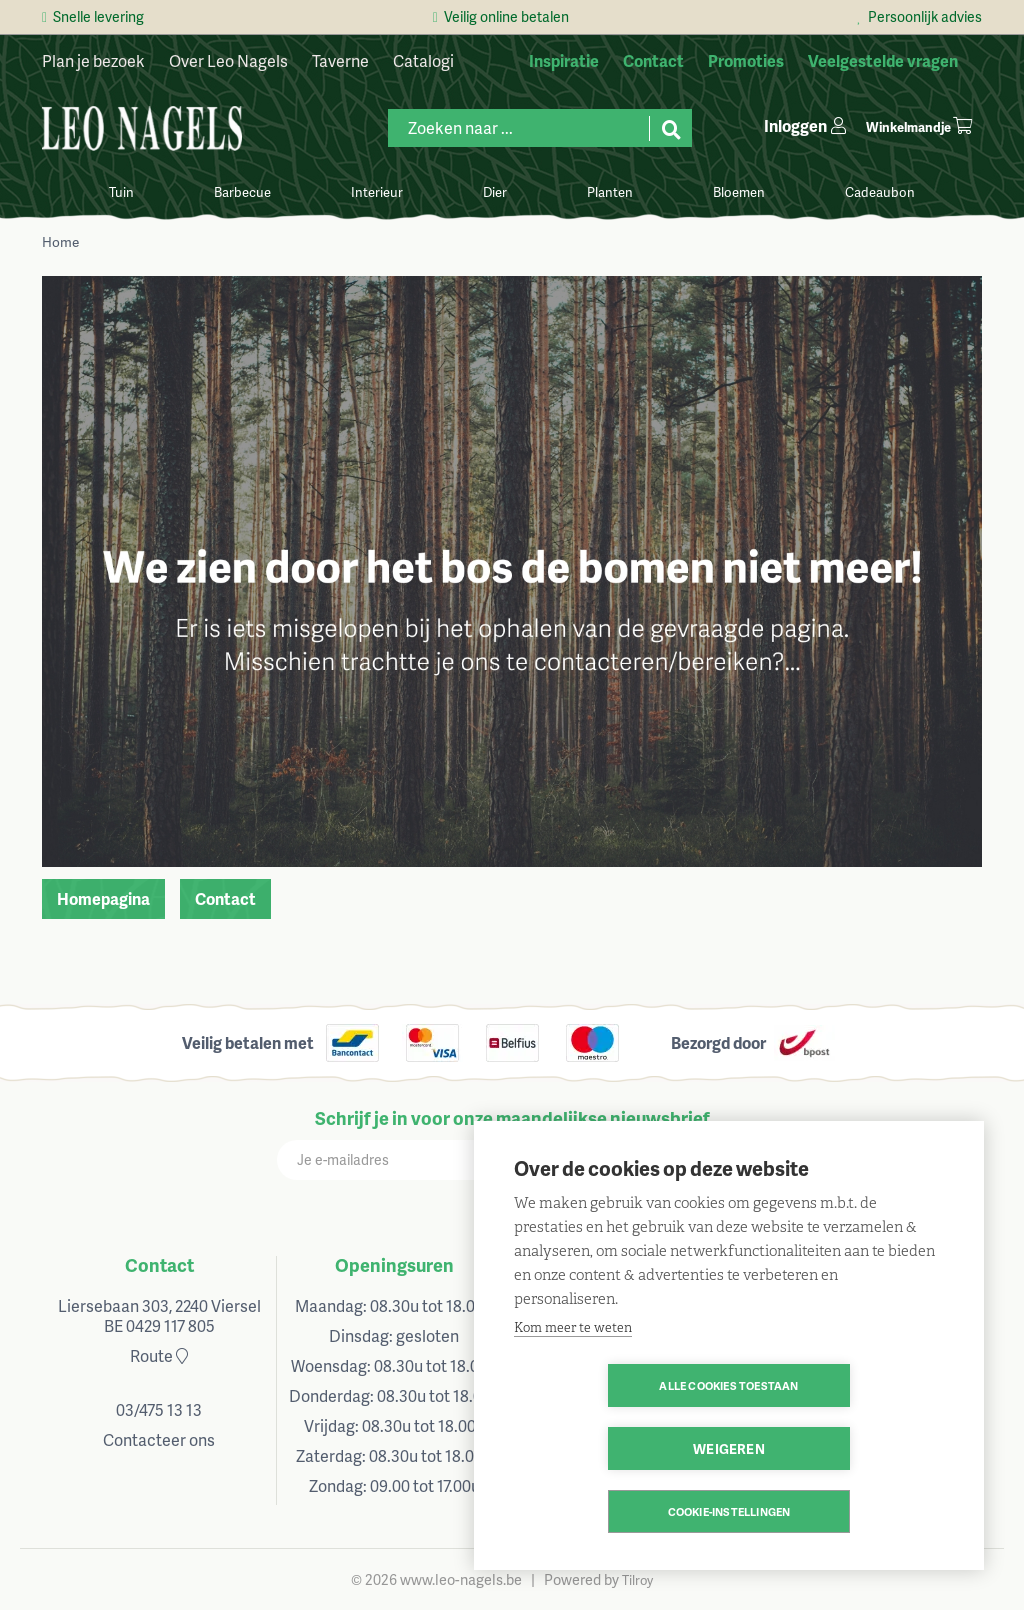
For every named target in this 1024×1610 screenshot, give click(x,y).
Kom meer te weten (573, 1390)
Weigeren (844, 1448)
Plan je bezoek (93, 60)
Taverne (340, 60)
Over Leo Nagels (228, 60)
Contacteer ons (159, 1439)
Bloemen (739, 192)
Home (60, 241)
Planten (610, 192)
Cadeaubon (880, 192)
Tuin (121, 192)
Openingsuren (394, 1264)
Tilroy (637, 1580)
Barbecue (242, 192)
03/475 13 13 (159, 1409)
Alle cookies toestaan (613, 1448)
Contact (225, 898)
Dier (495, 192)
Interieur (377, 192)
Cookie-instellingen (729, 1511)
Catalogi (423, 60)
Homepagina (103, 898)
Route (159, 1355)
